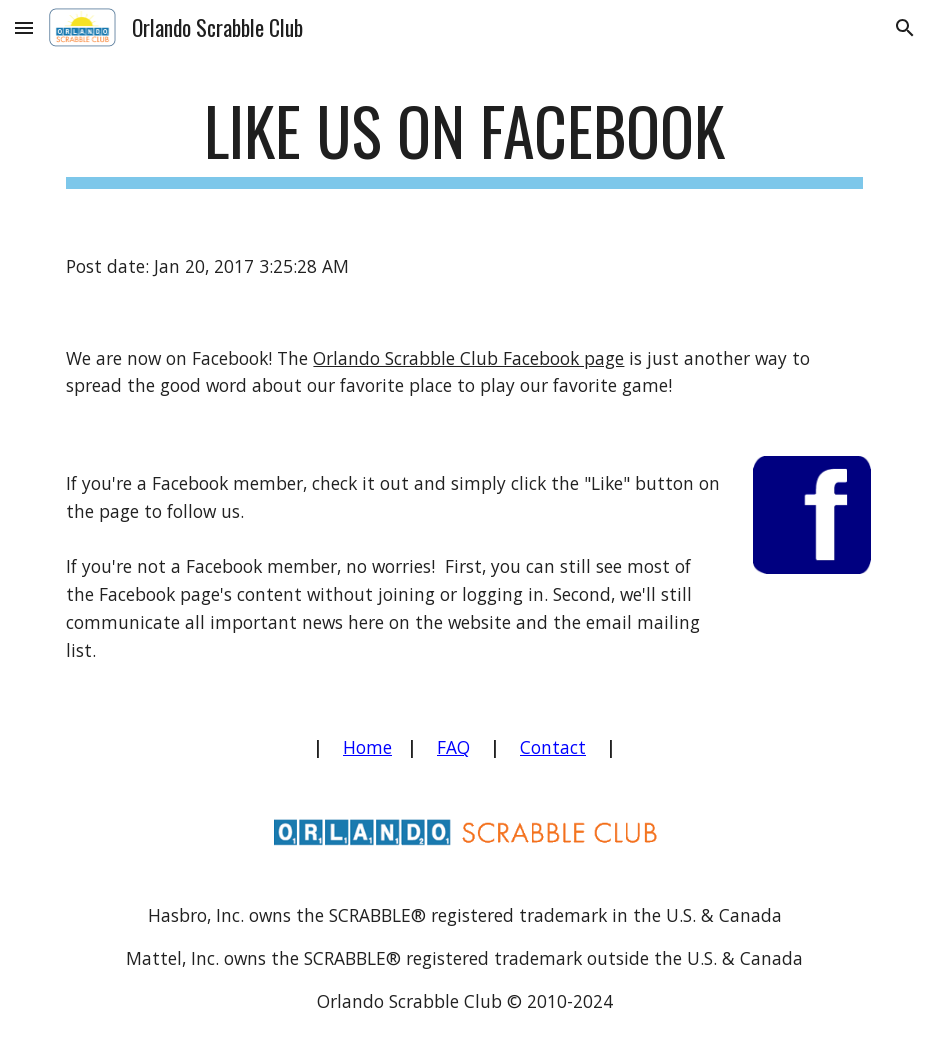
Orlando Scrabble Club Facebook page (468, 358)
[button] (24, 27)
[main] (464, 140)
